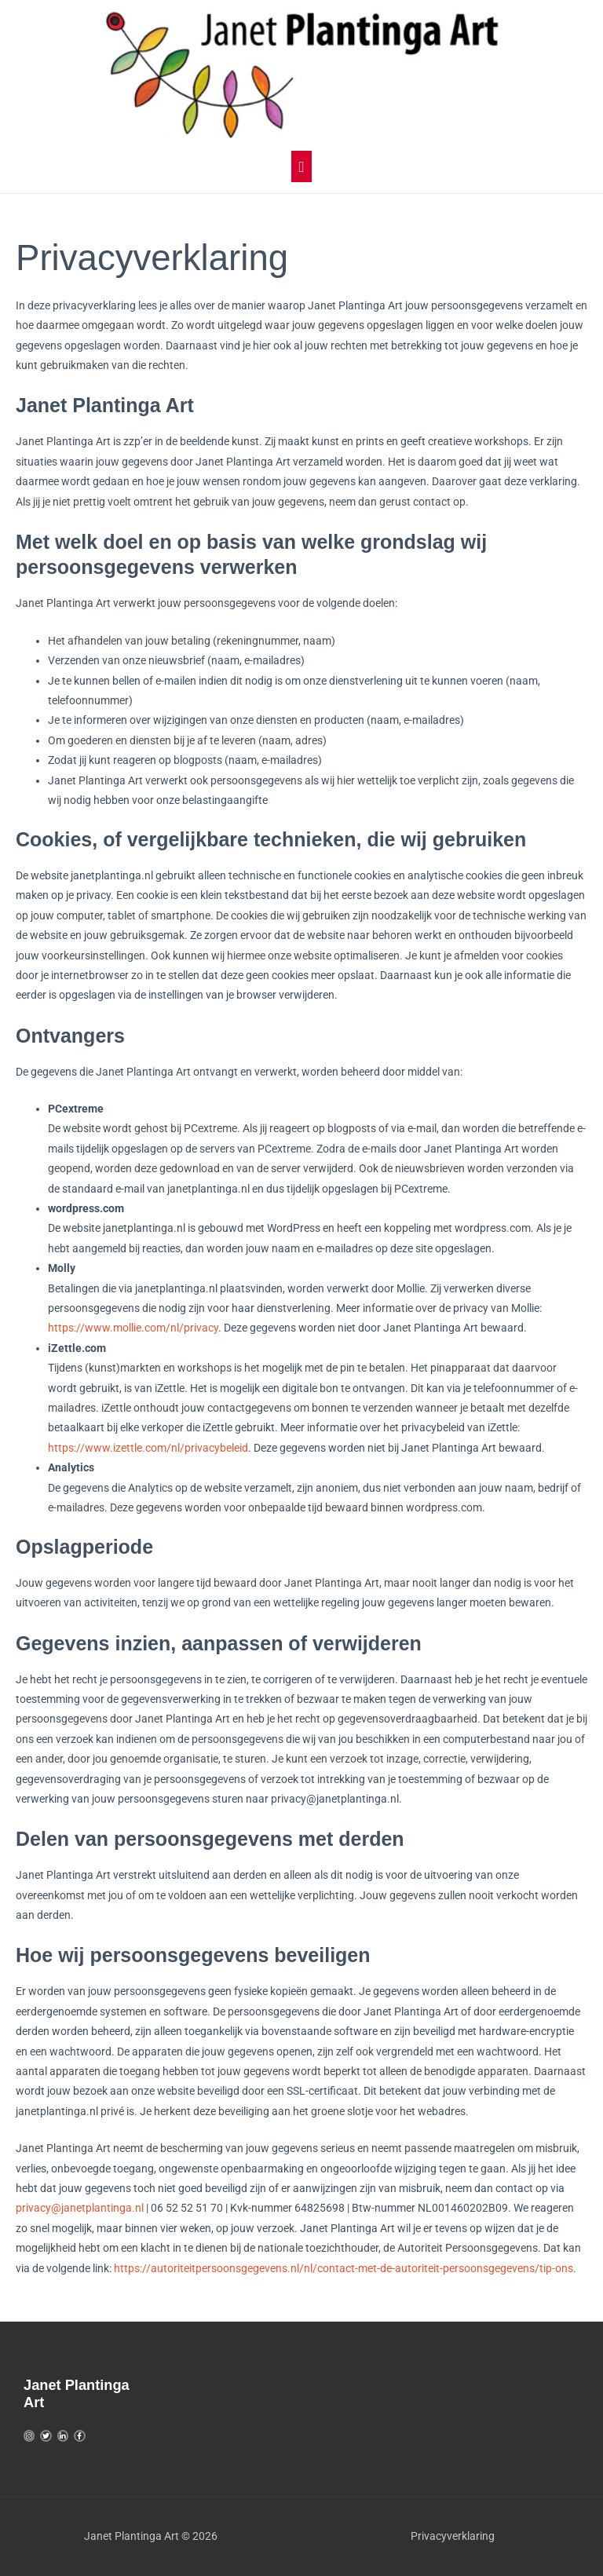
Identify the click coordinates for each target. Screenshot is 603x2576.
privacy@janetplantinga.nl (80, 2207)
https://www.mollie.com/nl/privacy (133, 1327)
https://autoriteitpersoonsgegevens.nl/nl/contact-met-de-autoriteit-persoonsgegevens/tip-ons (343, 2268)
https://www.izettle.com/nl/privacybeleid (148, 1447)
